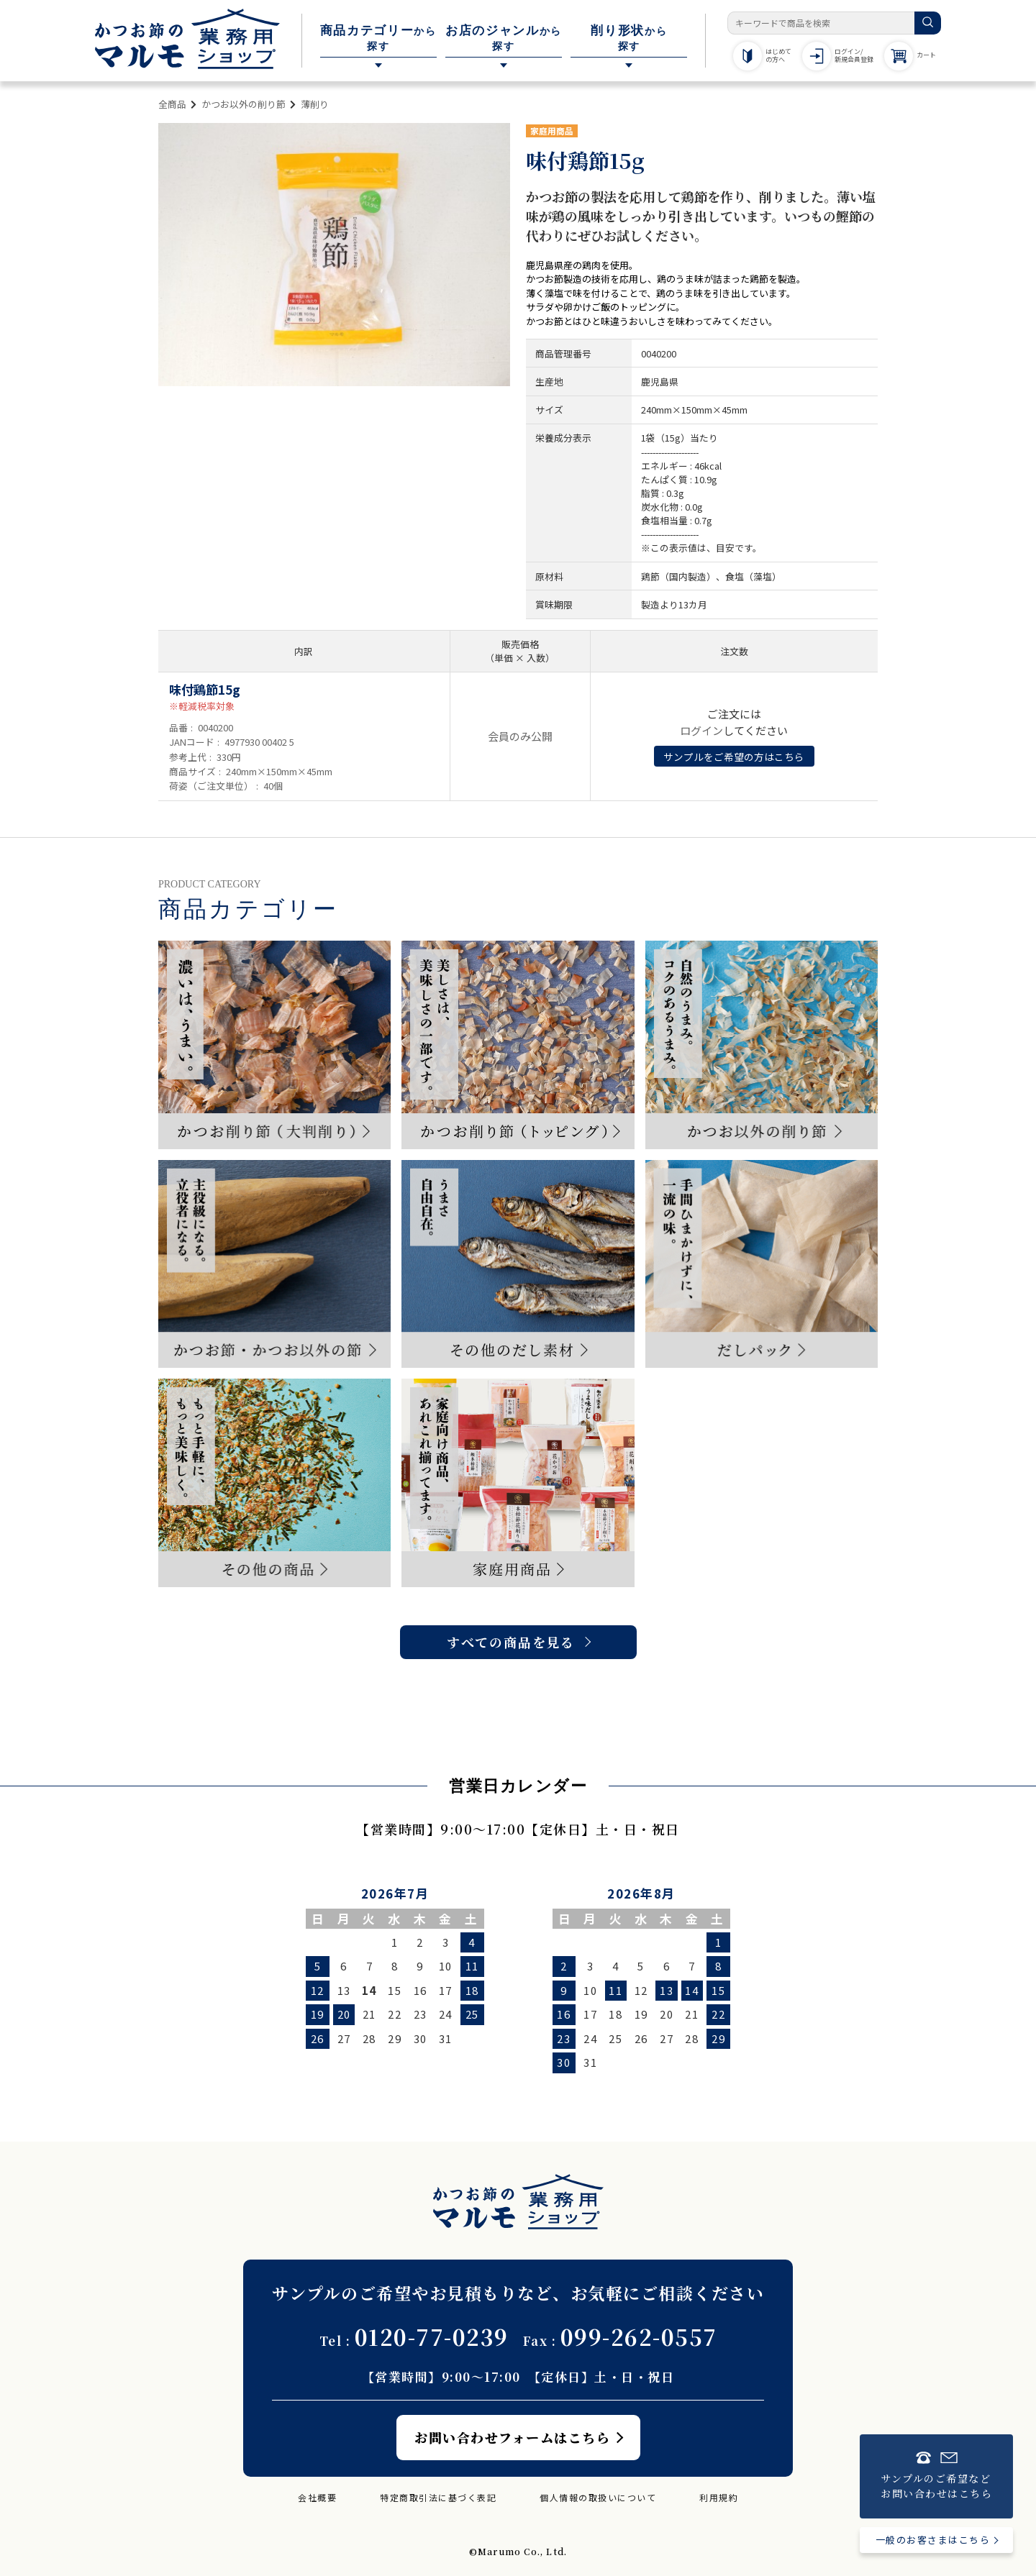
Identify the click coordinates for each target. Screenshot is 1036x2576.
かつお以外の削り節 (243, 104)
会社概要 (317, 2497)
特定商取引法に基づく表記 (438, 2497)
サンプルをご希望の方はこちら (733, 756)
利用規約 (718, 2497)
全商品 (172, 104)
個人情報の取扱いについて (598, 2497)
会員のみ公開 (520, 736)
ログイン (701, 730)
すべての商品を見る (511, 1641)
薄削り (315, 104)
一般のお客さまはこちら (933, 2540)
